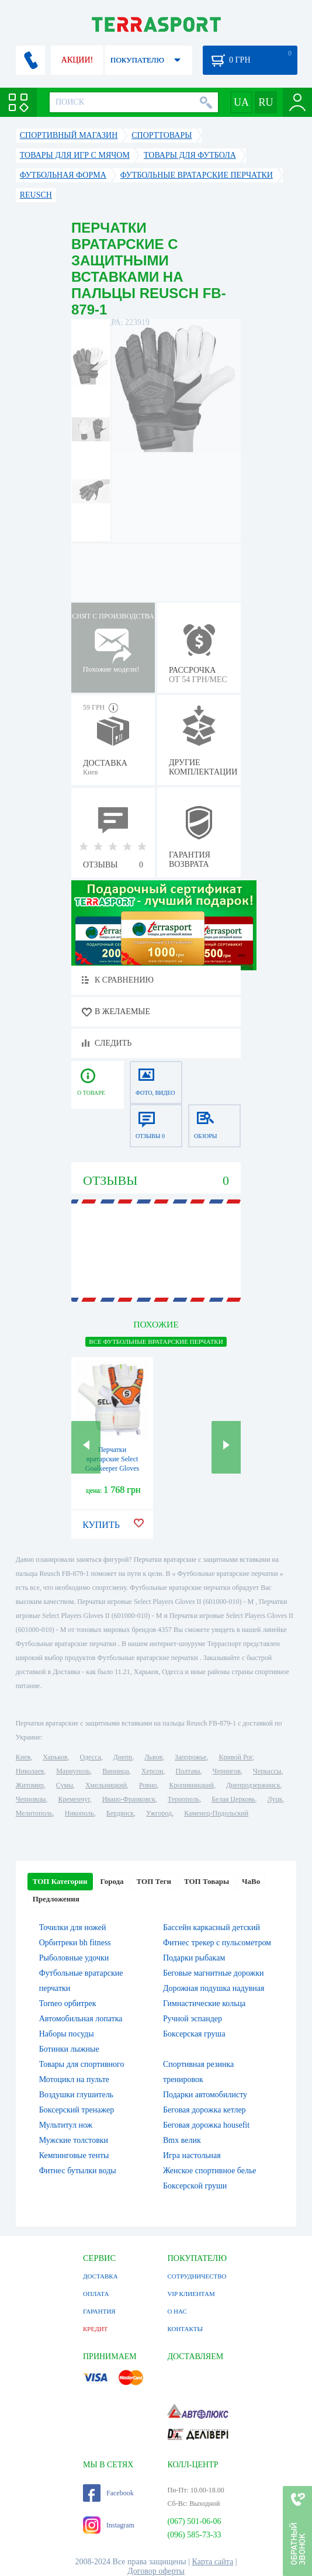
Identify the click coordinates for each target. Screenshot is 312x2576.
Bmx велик (182, 2140)
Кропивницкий (191, 1785)
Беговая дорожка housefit (206, 2125)
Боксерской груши (195, 2185)
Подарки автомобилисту (205, 2094)
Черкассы (267, 1771)
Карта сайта (213, 2561)
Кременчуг (73, 1799)
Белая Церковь (233, 1799)
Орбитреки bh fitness (75, 1942)
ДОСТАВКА (100, 2276)
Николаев (30, 1771)
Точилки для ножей (72, 1927)
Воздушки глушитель (76, 2094)
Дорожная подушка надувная (213, 1988)
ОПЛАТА (96, 2293)
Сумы (64, 1785)
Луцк (275, 1799)
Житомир (30, 1785)
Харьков (55, 1757)
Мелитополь (34, 1813)
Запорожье (190, 1757)
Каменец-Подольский (216, 1813)
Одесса (89, 1757)
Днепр (122, 1757)
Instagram (108, 2525)
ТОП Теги (154, 1881)
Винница (115, 1771)
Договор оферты (156, 2571)
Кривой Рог (235, 1757)
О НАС (176, 2311)
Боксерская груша (194, 2033)
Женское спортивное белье (209, 2170)
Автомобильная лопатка (81, 2018)
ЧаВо (251, 1881)
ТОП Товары (206, 1881)
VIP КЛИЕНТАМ (190, 2293)
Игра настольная (192, 2155)
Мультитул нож (66, 2125)
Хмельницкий (106, 1785)
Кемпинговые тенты (74, 2155)
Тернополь (183, 1799)
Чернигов (227, 1771)
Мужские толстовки (73, 2140)
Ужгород (159, 1813)
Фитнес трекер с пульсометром (217, 1942)
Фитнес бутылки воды (77, 2170)
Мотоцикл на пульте (74, 2079)
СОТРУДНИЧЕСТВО (196, 2276)
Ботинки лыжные (69, 2049)
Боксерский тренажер (77, 2109)
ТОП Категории (60, 1881)
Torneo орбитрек (67, 2003)
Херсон (152, 1771)
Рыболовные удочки (74, 1957)
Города (112, 1881)
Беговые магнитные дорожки (213, 1973)
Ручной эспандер (192, 2018)
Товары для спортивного (81, 2064)
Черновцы (31, 1799)
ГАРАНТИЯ (99, 2311)
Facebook (108, 2493)
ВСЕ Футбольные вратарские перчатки (156, 1341)
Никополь (79, 1813)
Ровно (148, 1785)
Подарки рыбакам (194, 1957)
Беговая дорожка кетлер (204, 2109)
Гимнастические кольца (204, 2003)
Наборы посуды (66, 2033)
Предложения (56, 1898)
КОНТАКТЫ (185, 2328)
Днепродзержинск (253, 1785)
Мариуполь (73, 1771)
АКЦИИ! (77, 60)
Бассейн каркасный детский (211, 1927)
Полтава (188, 1771)
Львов (153, 1757)
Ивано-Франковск (128, 1799)
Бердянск (120, 1813)
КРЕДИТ (95, 2328)
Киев (23, 1757)
